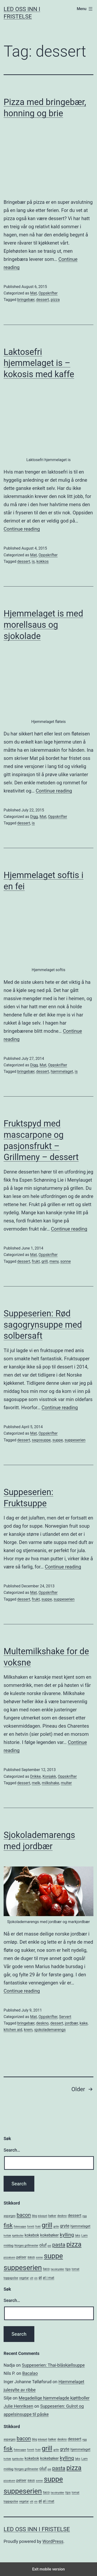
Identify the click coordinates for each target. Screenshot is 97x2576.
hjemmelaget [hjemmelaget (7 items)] (81, 2226)
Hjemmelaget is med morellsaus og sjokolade (43, 625)
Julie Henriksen (18, 2406)
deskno (42, 2023)
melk (36, 1783)
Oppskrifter (48, 293)
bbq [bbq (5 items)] (34, 2216)
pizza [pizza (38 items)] (74, 2244)
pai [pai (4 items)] (49, 2245)
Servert (65, 2016)
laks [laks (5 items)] (77, 2235)
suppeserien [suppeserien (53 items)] (23, 2268)
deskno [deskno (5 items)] (62, 2216)
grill (45, 1261)
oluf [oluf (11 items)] (43, 2245)
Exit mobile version (48, 2569)
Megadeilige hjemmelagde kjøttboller (54, 2397)
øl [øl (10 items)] (40, 2277)
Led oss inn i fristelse (37, 2529)
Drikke (35, 1776)
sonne (65, 1261)
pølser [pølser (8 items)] (21, 2257)
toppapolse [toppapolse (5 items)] (11, 2278)
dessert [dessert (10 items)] (74, 2215)
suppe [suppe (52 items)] (53, 2256)
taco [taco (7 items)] (46, 2269)
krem (28, 2029)
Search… (12, 2150)
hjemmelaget (62, 1071)
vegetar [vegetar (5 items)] (24, 2278)
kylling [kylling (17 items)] (67, 2235)
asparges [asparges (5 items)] (10, 2216)
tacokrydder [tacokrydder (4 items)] (57, 2269)
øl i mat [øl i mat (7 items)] (48, 2278)
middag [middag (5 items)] (8, 2245)
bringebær (26, 299)
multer (66, 1783)
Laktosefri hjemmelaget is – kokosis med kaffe (39, 363)
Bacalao (30, 2373)
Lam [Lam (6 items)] (84, 2235)
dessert (42, 299)
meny (54, 1261)
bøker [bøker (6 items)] (52, 2216)
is (33, 561)
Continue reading (22, 529)
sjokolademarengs (50, 2029)
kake (84, 2023)
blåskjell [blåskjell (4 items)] (42, 2216)
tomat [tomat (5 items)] (75, 2269)
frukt (36, 1261)
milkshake (50, 1783)
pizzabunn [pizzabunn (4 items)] (9, 2257)
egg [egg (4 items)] (84, 2216)
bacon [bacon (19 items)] (24, 2215)
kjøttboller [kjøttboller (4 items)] (18, 2235)
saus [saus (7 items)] (31, 2257)
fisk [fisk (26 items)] (8, 2225)
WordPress (52, 2541)
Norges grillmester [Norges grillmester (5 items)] (26, 2245)
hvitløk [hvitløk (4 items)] (7, 2235)
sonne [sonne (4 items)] (39, 2257)
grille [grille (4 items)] (56, 2226)
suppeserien (75, 1440)
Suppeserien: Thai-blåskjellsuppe (53, 2365)
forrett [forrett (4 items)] (30, 2226)
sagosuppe (41, 1440)
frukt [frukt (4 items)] (38, 2226)
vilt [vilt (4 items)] (31, 2278)
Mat (33, 293)
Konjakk (49, 1776)
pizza (55, 299)
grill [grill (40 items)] (47, 2225)
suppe (57, 1440)
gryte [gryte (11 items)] (64, 2226)
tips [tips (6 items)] (68, 2269)
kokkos (42, 561)
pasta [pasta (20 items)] (58, 2245)
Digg (34, 816)
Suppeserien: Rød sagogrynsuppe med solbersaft (43, 1325)
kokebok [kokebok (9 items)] (32, 2235)
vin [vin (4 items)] (36, 2278)
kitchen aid (13, 2029)
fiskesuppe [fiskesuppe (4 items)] (20, 2226)
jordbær (71, 2023)
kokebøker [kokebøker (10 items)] (49, 2235)
